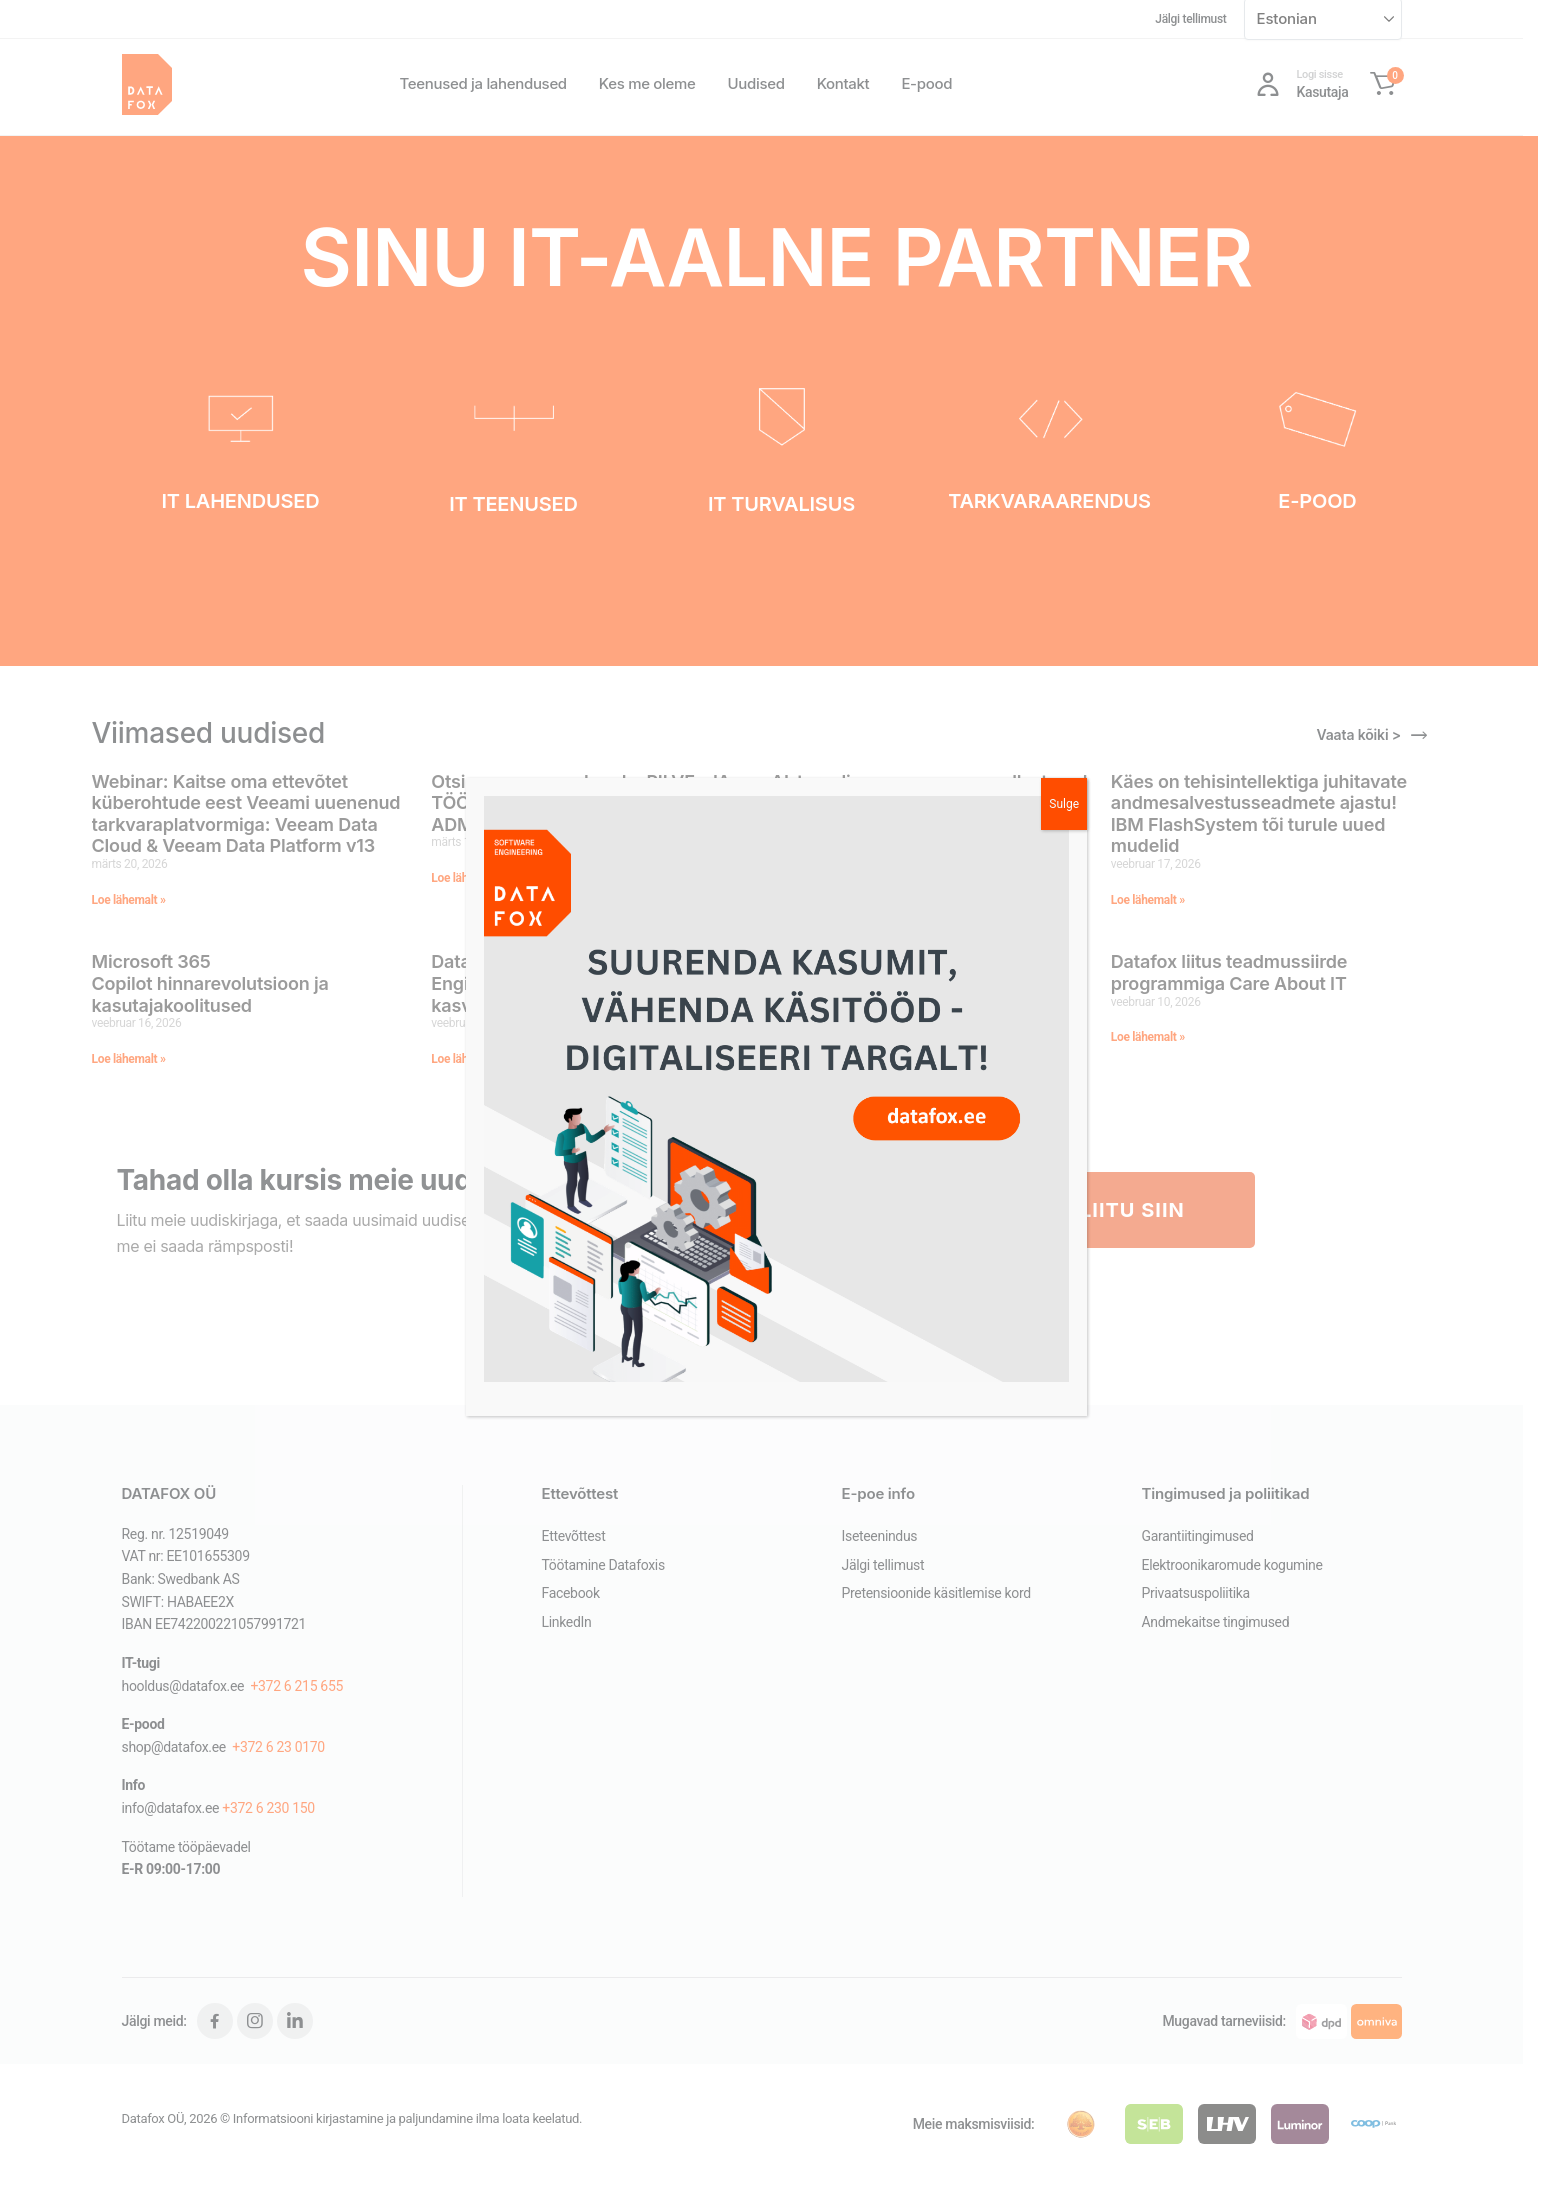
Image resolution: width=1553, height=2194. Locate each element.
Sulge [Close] (1064, 804)
